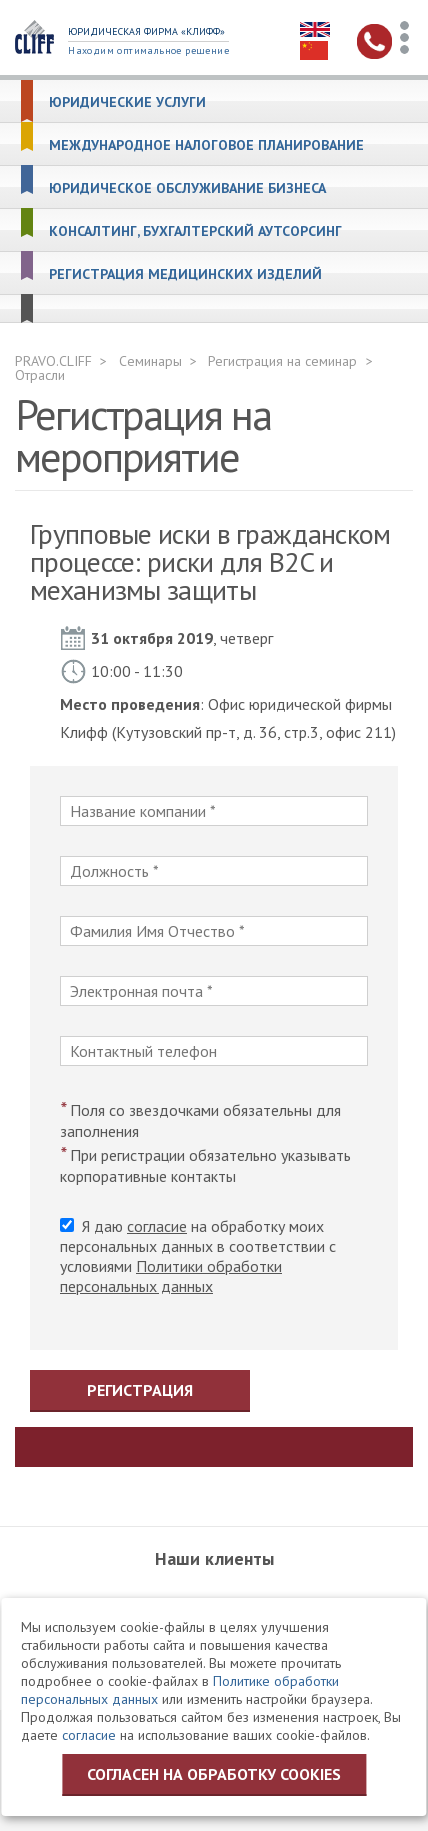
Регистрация (140, 1390)
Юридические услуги (127, 102)
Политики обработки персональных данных (171, 1276)
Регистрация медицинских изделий (185, 274)
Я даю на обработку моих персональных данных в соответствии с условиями (198, 1256)
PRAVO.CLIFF (53, 361)
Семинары (150, 361)
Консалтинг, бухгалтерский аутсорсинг (195, 231)
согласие (157, 1226)
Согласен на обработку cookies (214, 1774)
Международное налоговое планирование (206, 145)
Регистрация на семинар (282, 361)
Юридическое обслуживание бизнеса (187, 188)
